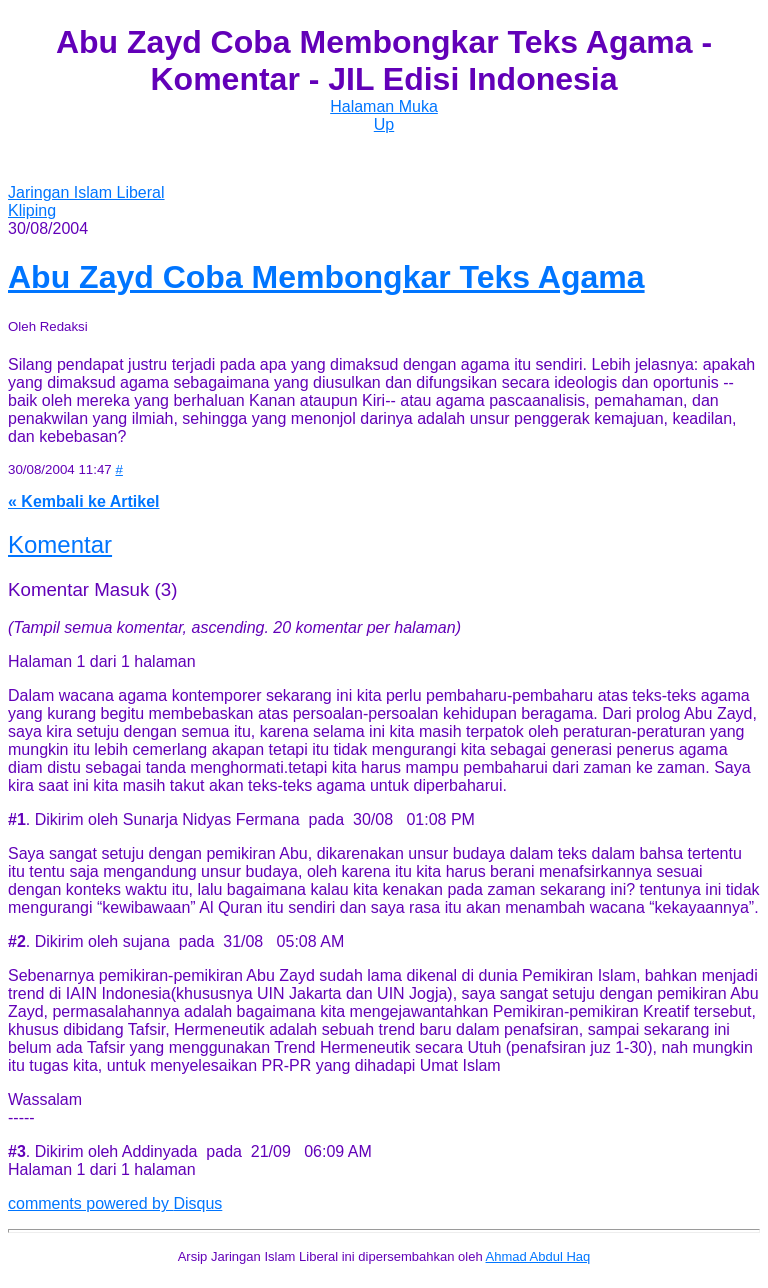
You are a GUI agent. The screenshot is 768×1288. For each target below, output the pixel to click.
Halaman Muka (384, 106)
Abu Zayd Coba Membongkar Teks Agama (326, 277)
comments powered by (115, 1203)
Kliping (32, 210)
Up (384, 124)
